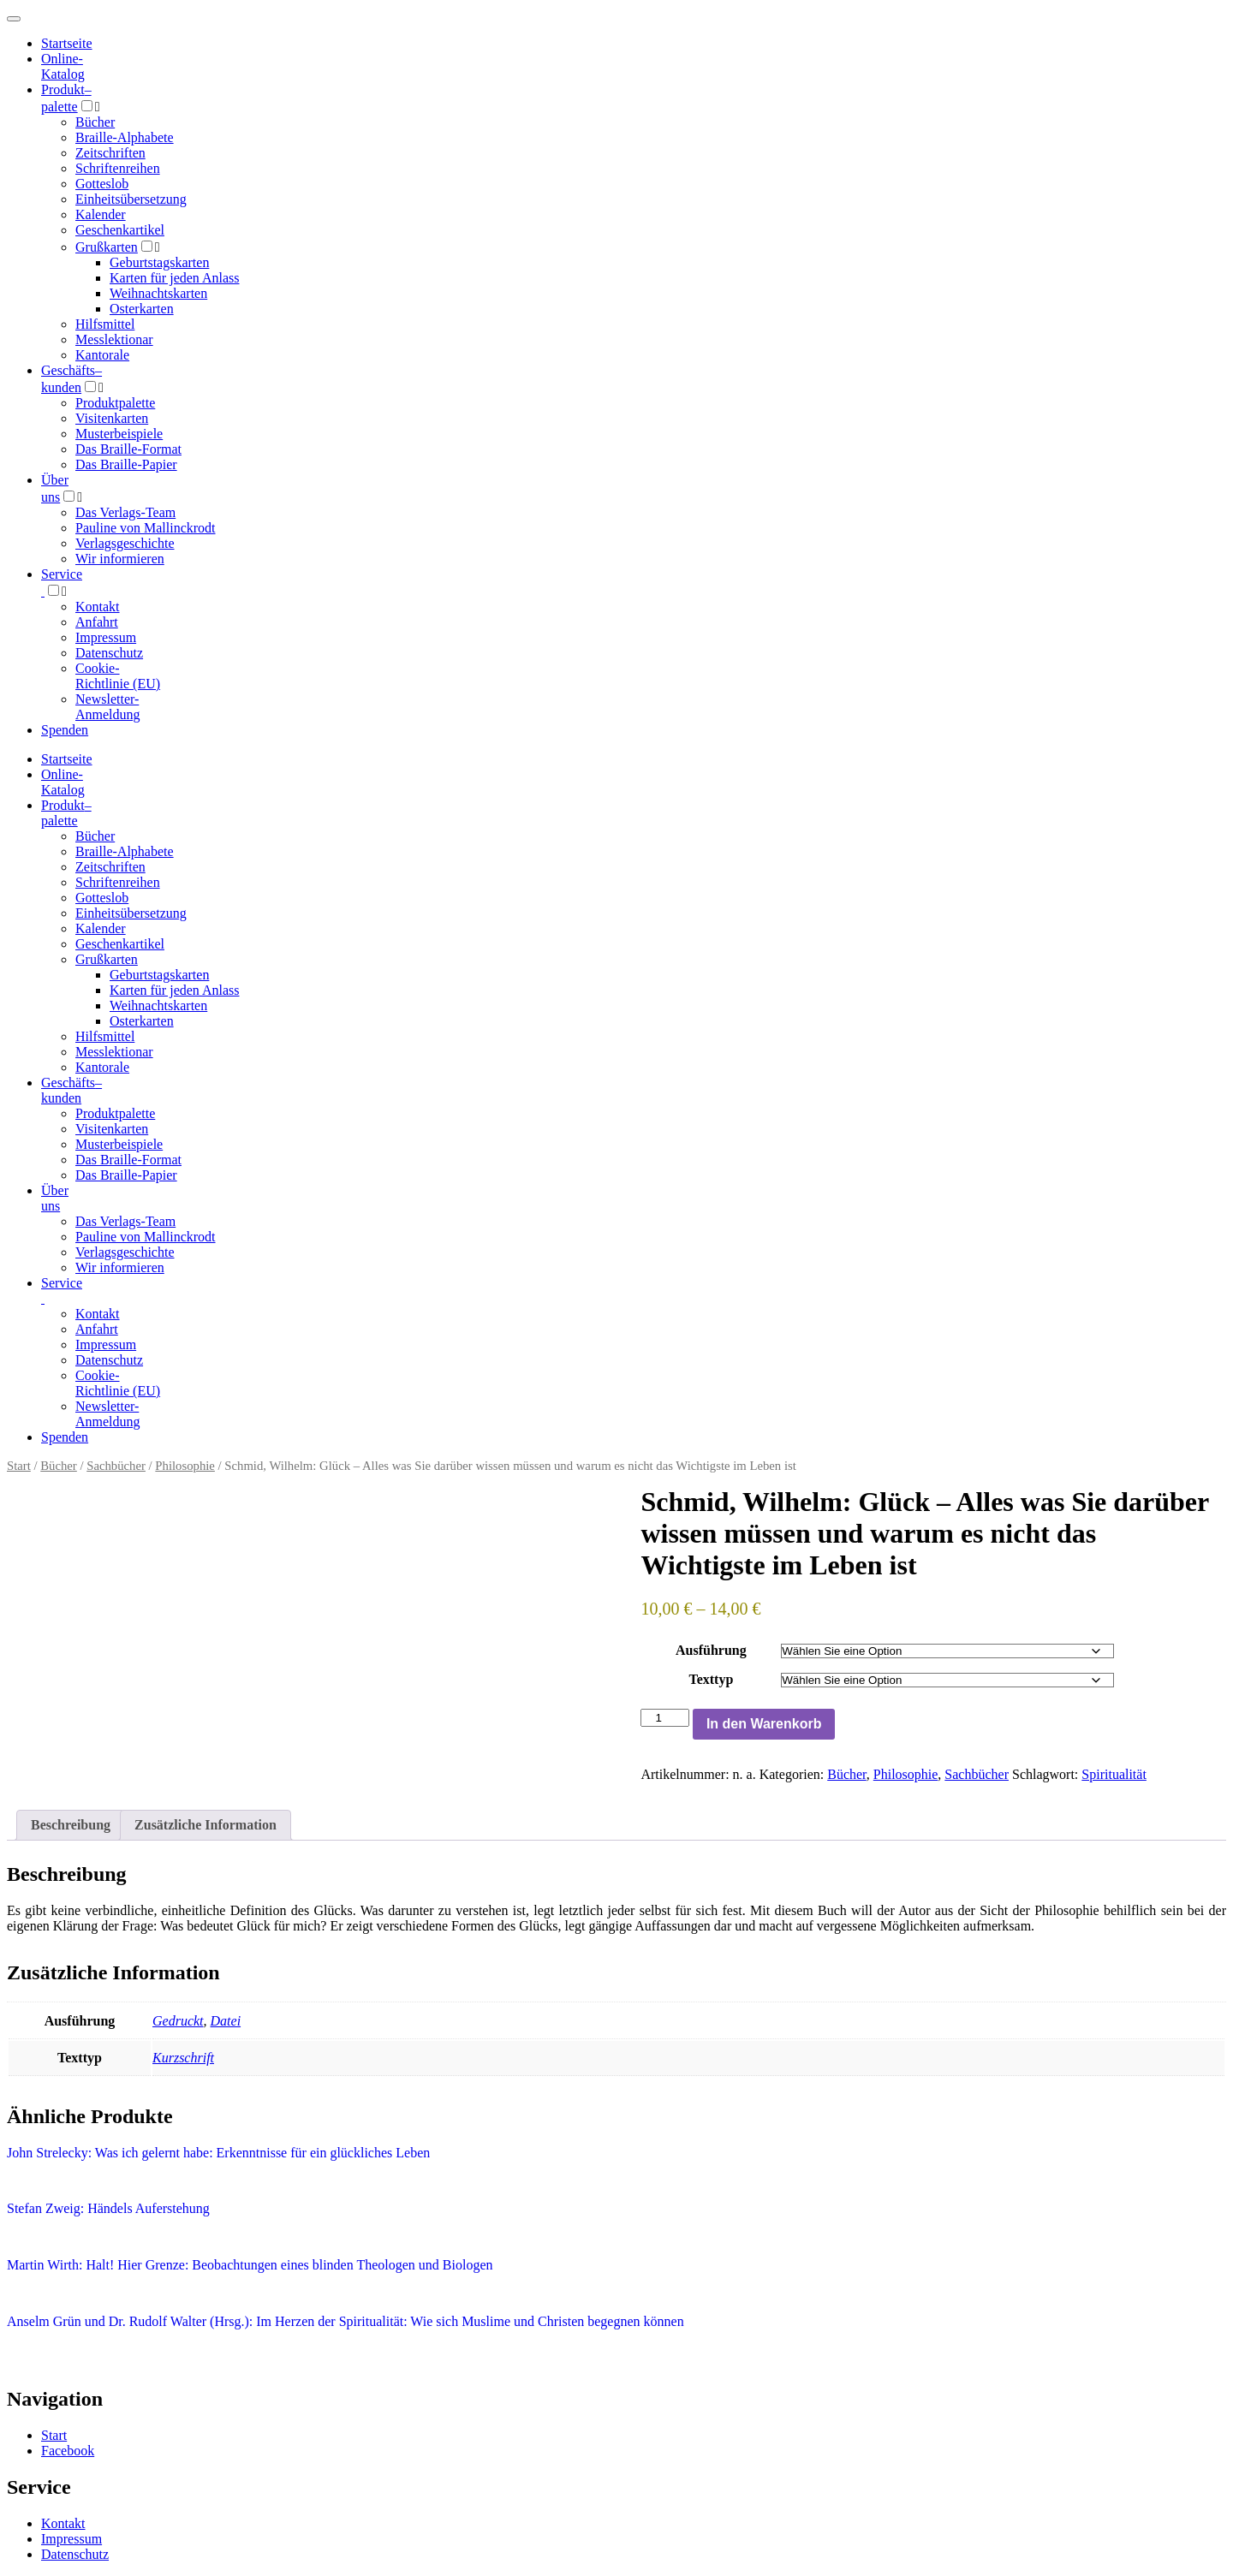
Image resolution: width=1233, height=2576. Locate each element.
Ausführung (711, 1650)
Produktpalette (115, 403)
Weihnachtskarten (158, 293)
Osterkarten (142, 308)
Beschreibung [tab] (70, 1824)
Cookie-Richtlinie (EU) (117, 676)
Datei (226, 2021)
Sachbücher (116, 1465)
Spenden (64, 730)
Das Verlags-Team (125, 512)
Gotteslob (101, 183)
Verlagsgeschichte (125, 543)
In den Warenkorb (764, 1723)
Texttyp (710, 1679)
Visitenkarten (111, 418)
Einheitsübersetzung (131, 199)
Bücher (95, 122)
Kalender (100, 214)
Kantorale (102, 355)
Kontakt (97, 606)
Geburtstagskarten (159, 262)
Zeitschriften (110, 153)
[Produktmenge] (664, 1718)
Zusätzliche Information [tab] (205, 1824)
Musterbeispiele (119, 433)
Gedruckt (178, 2021)
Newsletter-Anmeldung (107, 707)
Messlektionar (114, 339)
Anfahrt (96, 622)
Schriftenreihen (117, 168)
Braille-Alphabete (124, 137)
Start (19, 1465)
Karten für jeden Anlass (175, 278)
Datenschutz (109, 652)
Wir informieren (119, 558)
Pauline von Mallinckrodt (145, 528)
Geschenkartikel (119, 230)
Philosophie (185, 1465)
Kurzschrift (183, 2057)
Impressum (105, 637)
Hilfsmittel (104, 324)
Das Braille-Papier (126, 464)
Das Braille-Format (128, 449)
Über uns (54, 1198)
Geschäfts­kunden (71, 1090)
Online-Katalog (63, 66)
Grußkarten (106, 247)
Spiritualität (1114, 1774)
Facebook (67, 2450)
